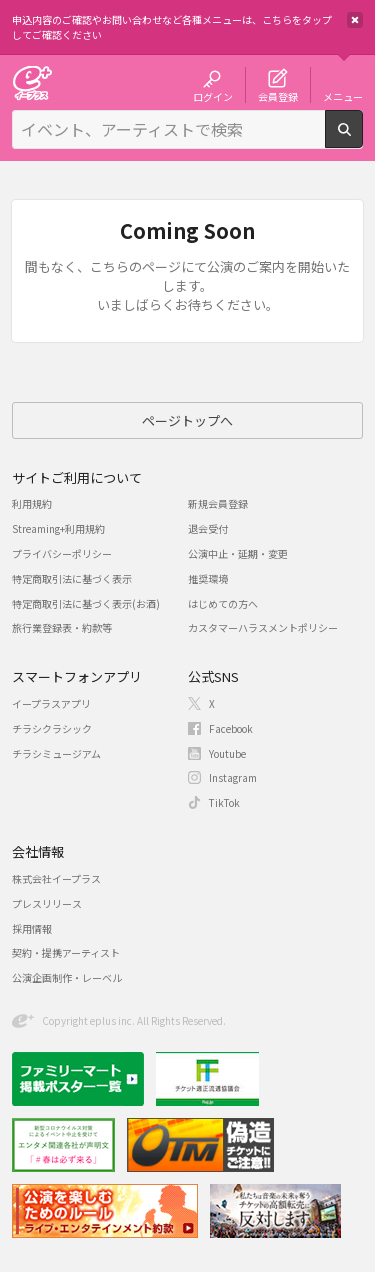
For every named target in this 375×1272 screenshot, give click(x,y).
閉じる (355, 20)
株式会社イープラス (56, 878)
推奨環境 (208, 578)
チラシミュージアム (56, 753)
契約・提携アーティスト (66, 952)
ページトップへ (187, 420)
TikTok (224, 802)
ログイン (213, 96)
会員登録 (278, 96)
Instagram (233, 777)
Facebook (231, 728)
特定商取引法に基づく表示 (72, 578)
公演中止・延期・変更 (238, 553)
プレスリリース (47, 903)
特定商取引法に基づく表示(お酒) (86, 603)
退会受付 (208, 528)
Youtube (227, 753)
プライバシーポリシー (62, 553)
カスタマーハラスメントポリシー (263, 627)
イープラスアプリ (51, 703)
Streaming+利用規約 (58, 528)
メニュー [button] (343, 96)
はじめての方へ (223, 603)
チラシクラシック (52, 728)
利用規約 (32, 503)
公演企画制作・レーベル (67, 977)
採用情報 (32, 928)
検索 (362, 140)
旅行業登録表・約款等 (62, 627)
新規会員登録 (218, 503)
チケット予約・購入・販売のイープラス (32, 82)
